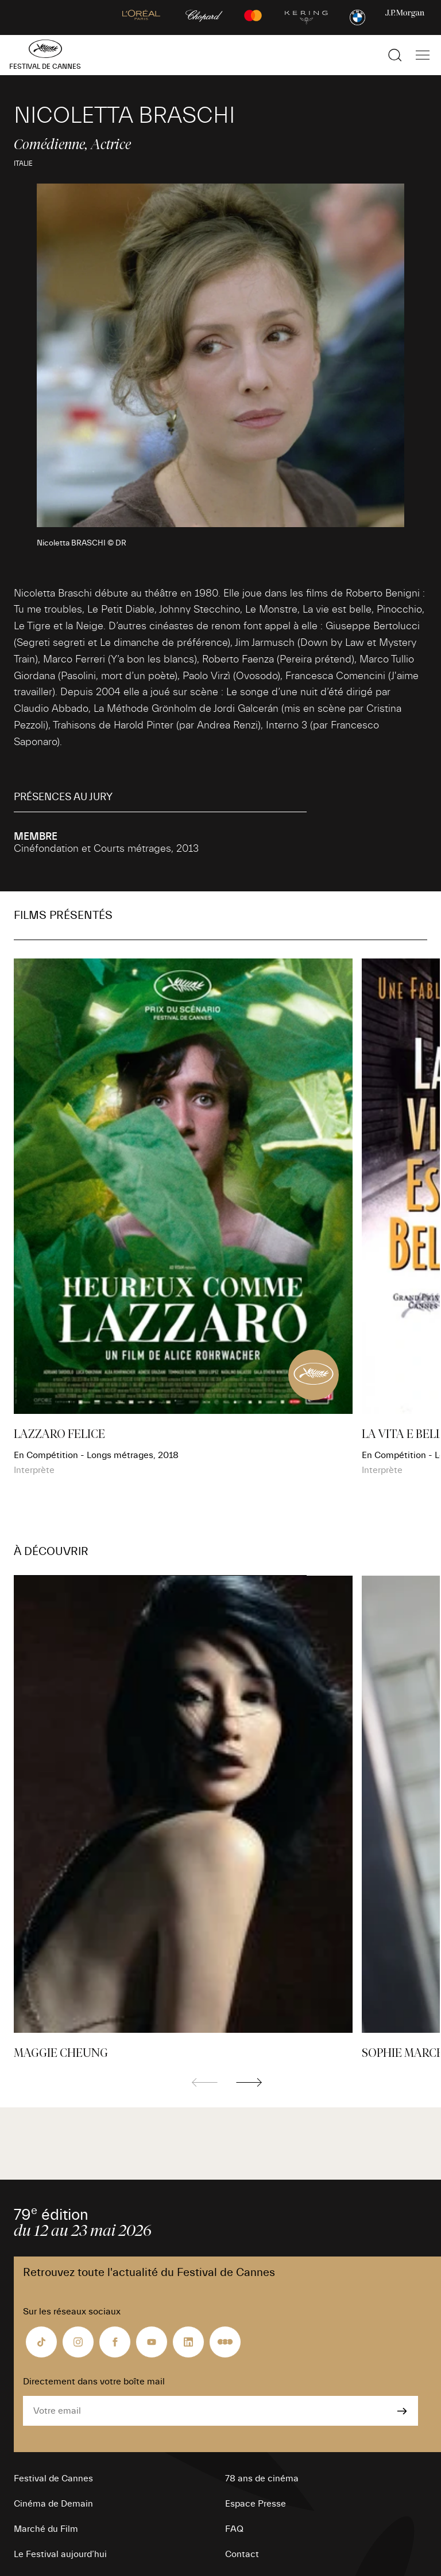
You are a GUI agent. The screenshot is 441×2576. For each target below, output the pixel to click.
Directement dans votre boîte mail (94, 2381)
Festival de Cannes (53, 2478)
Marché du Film (46, 2529)
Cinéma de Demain (53, 2504)
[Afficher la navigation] (422, 55)
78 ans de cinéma (262, 2478)
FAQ (234, 2529)
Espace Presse (255, 2504)
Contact (242, 2554)
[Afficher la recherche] (395, 55)
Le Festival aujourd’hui (60, 2554)
